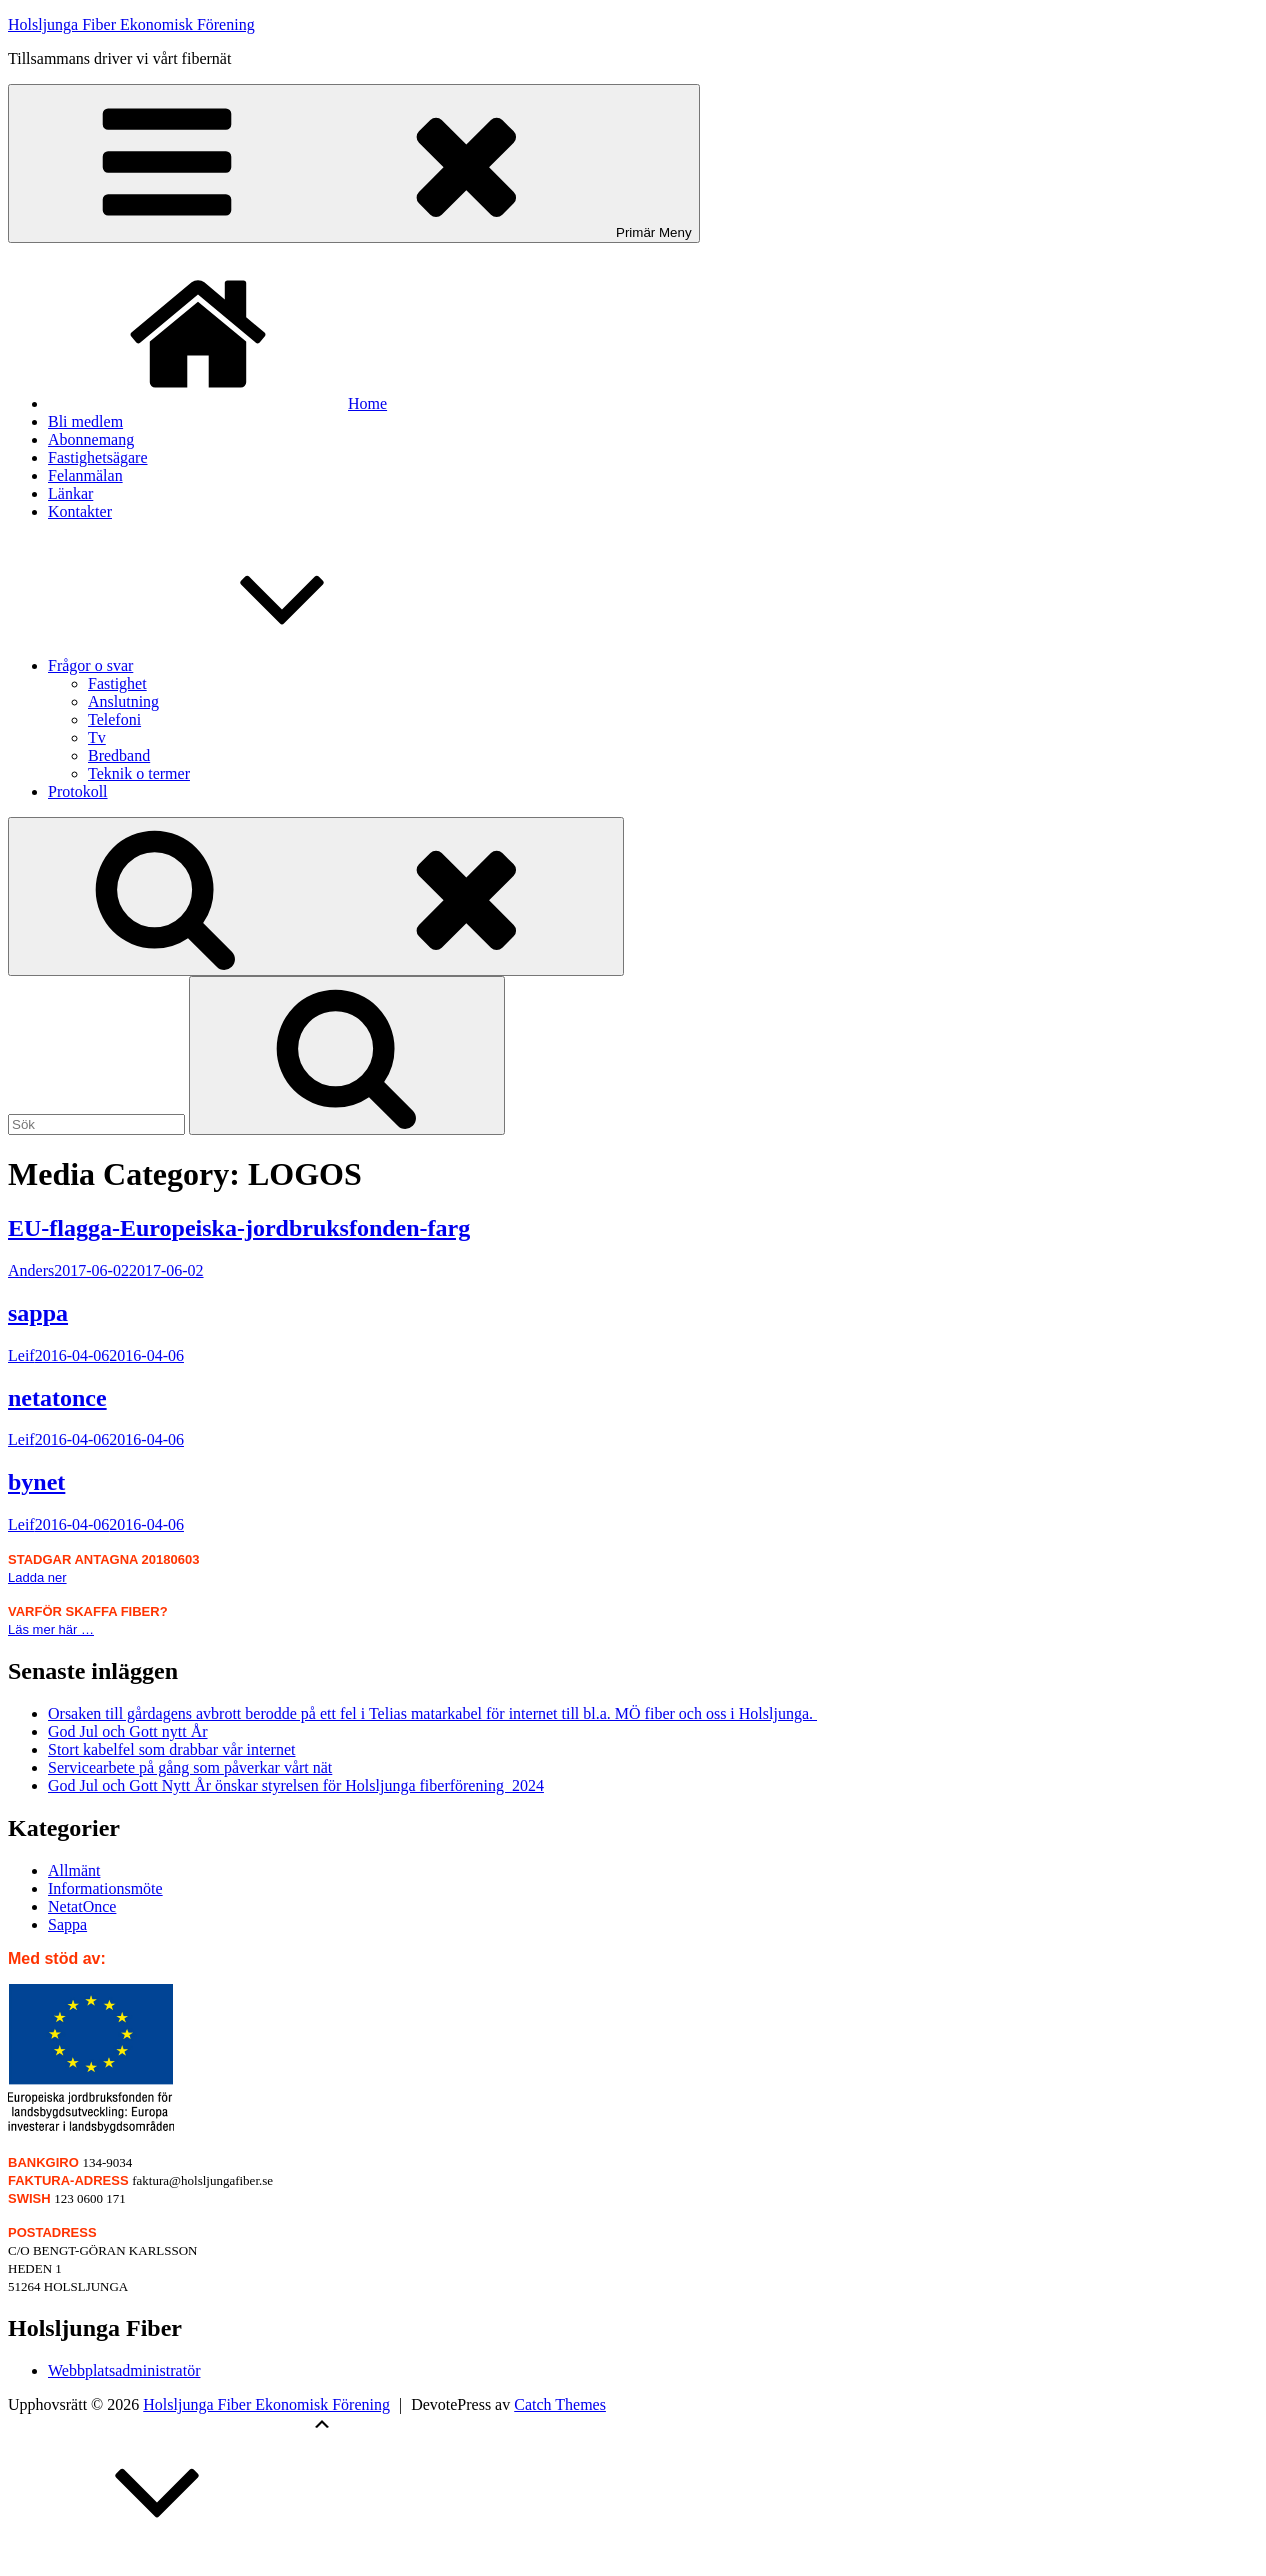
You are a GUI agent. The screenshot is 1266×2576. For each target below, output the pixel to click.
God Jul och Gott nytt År (128, 1731)
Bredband (119, 755)
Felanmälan (85, 475)
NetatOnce (82, 1906)
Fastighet (117, 683)
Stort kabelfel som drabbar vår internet (171, 1749)
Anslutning (123, 701)
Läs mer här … (51, 1629)
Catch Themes (560, 2404)
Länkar (70, 493)
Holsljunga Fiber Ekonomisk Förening (131, 24)
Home (217, 403)
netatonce (57, 1398)
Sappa (67, 1924)
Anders (31, 1270)
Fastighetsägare (98, 457)
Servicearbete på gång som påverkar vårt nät (190, 1767)
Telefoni (114, 719)
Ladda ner (37, 1577)
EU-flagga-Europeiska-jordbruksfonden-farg (239, 1228)
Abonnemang (91, 439)
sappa (38, 1313)
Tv (97, 737)
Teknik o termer (139, 773)
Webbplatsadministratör (124, 2370)
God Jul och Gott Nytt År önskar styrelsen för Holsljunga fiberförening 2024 (296, 1785)
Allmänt (74, 1870)
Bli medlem (85, 421)
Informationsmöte (105, 1888)
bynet (36, 1482)
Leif (21, 1355)
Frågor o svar (240, 665)
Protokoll (78, 791)
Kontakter (80, 511)
